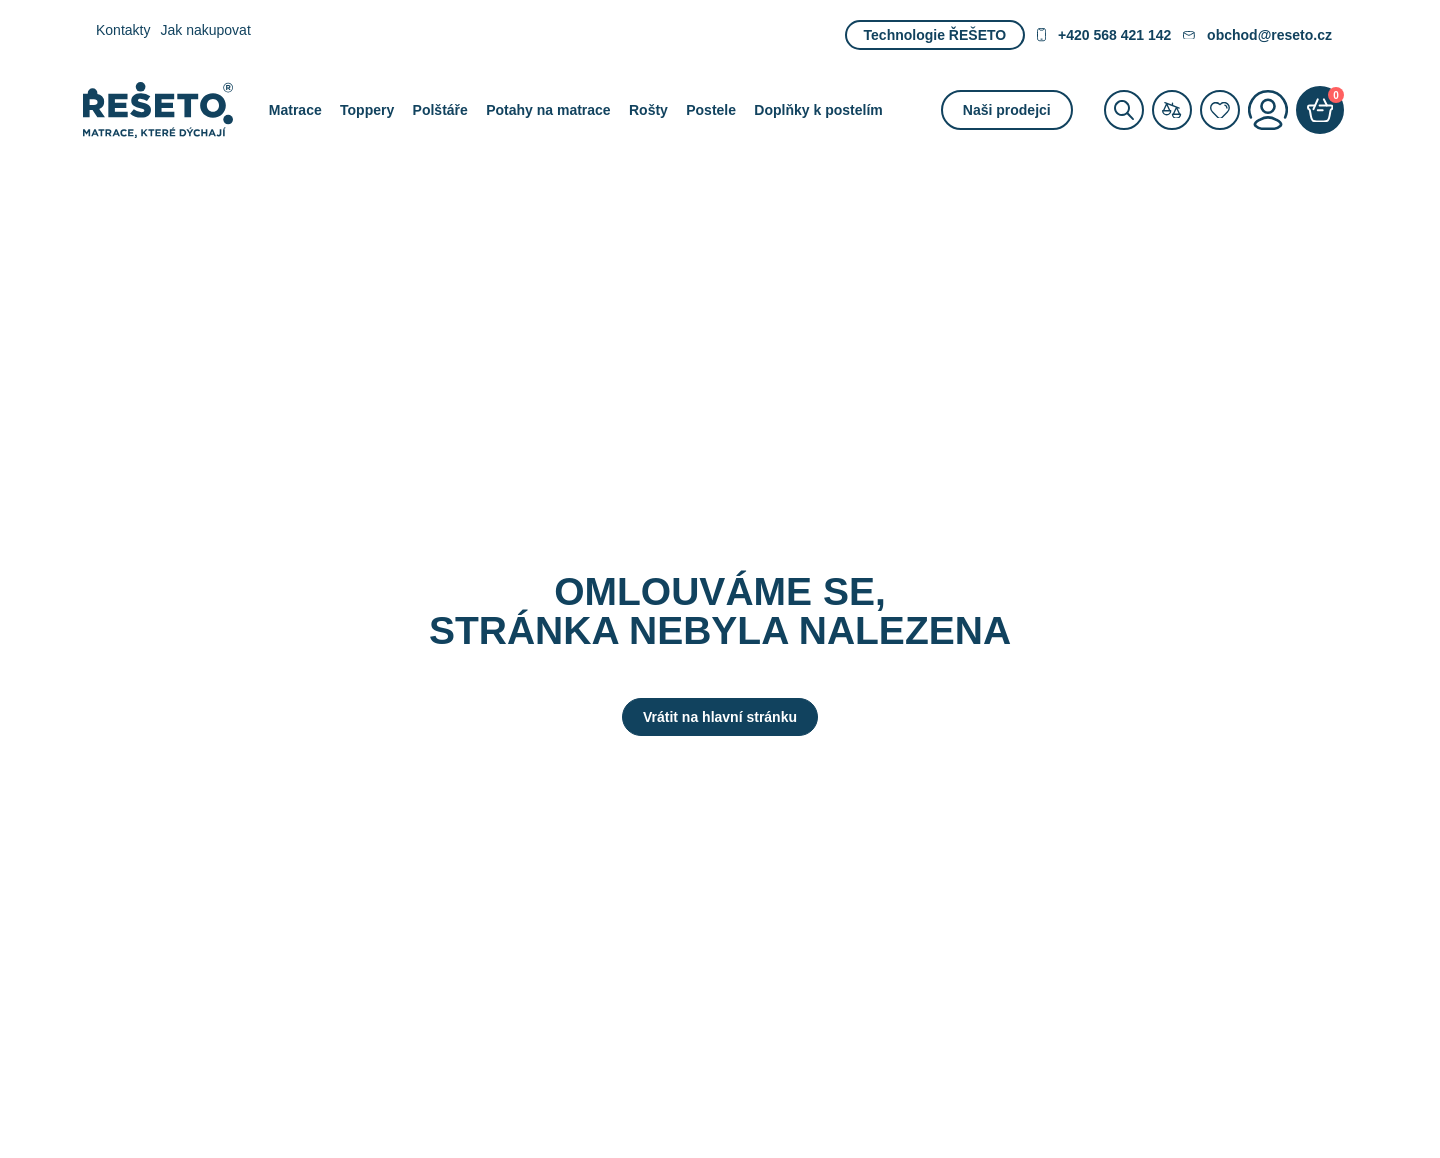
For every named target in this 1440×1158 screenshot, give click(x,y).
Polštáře (440, 110)
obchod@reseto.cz (1257, 35)
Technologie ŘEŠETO (935, 35)
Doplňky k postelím (818, 110)
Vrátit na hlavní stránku (720, 717)
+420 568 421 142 (1104, 35)
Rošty (648, 110)
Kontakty (123, 30)
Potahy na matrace (548, 110)
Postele (711, 110)
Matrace (295, 110)
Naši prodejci (1007, 110)
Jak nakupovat (205, 30)
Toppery (367, 110)
